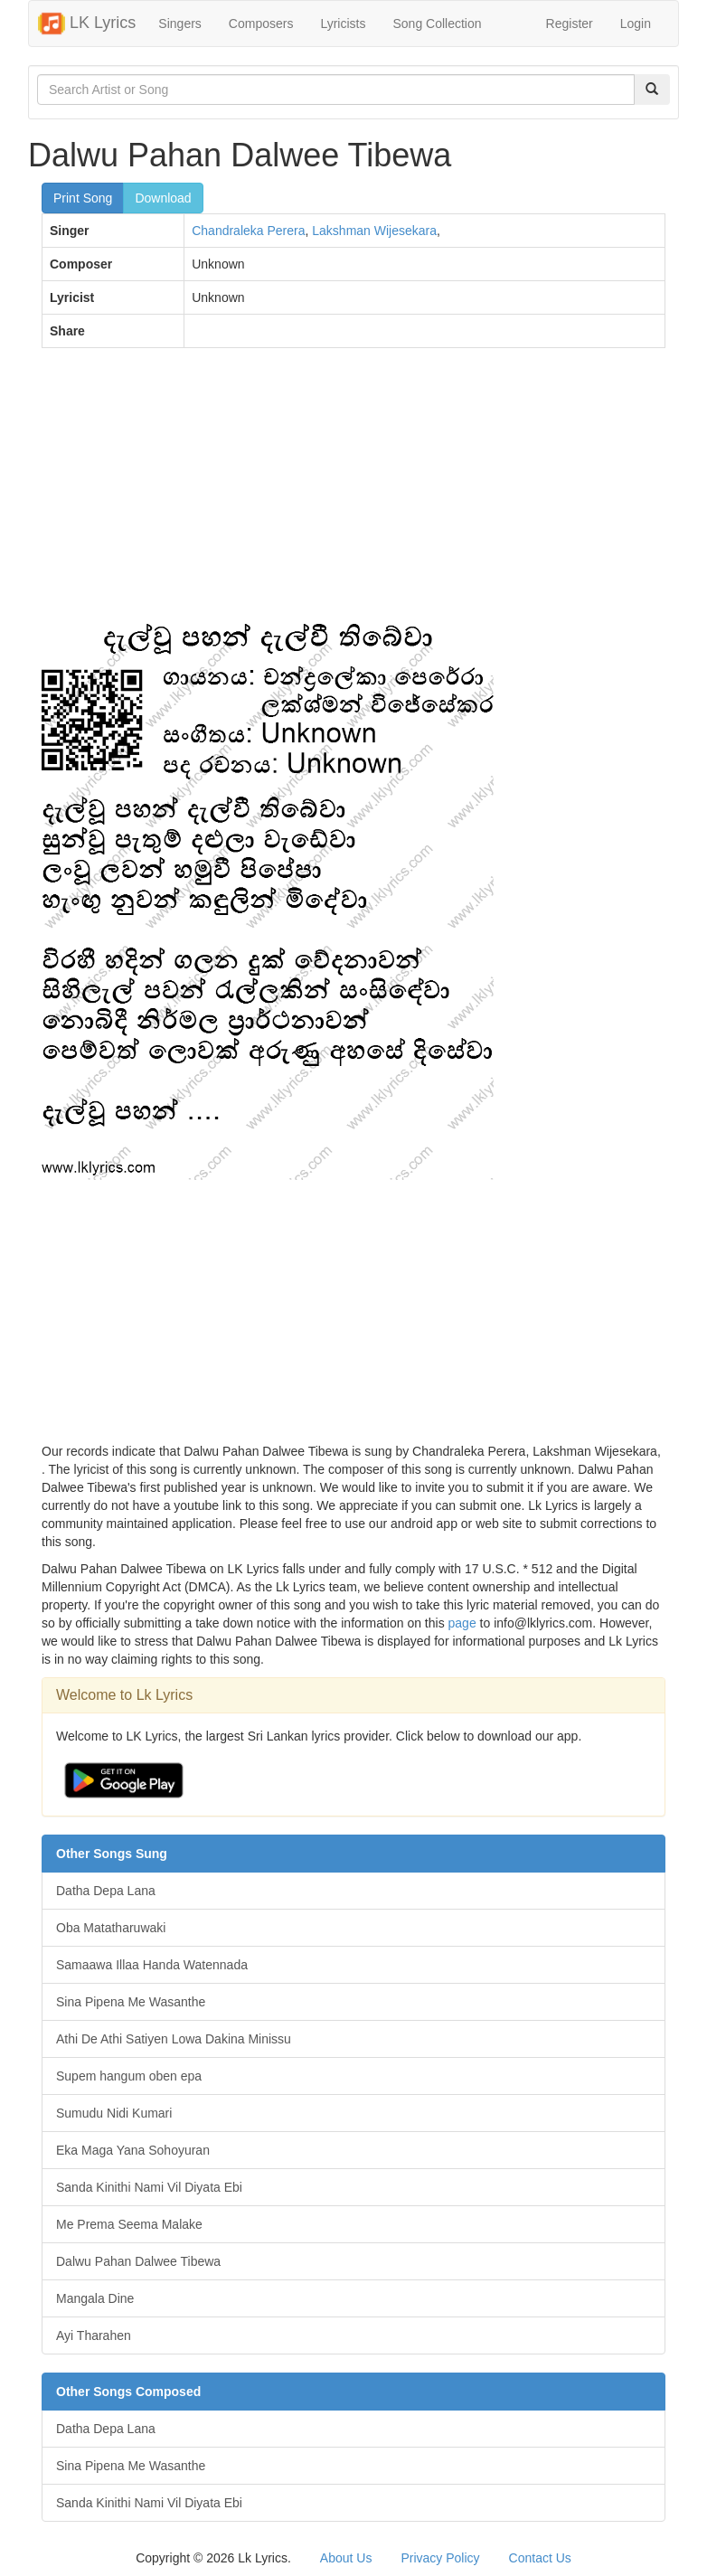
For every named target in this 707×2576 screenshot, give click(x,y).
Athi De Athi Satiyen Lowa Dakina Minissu (173, 2039)
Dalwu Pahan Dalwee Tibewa (138, 2261)
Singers (179, 23)
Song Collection (436, 23)
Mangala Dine (95, 2298)
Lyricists (342, 23)
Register (569, 23)
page (462, 1623)
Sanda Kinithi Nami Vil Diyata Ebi (149, 2187)
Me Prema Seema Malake (129, 2224)
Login (635, 23)
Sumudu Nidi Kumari (114, 2113)
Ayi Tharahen (93, 2335)
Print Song (82, 198)
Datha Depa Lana (106, 1890)
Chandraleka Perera (248, 230)
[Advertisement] (353, 492)
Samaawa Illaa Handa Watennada (152, 1965)
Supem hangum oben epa (129, 2076)
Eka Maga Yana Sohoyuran (133, 2150)
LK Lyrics (87, 23)
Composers (261, 23)
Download (163, 198)
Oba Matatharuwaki (110, 1927)
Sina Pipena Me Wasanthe (130, 2002)
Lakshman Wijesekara (374, 230)
